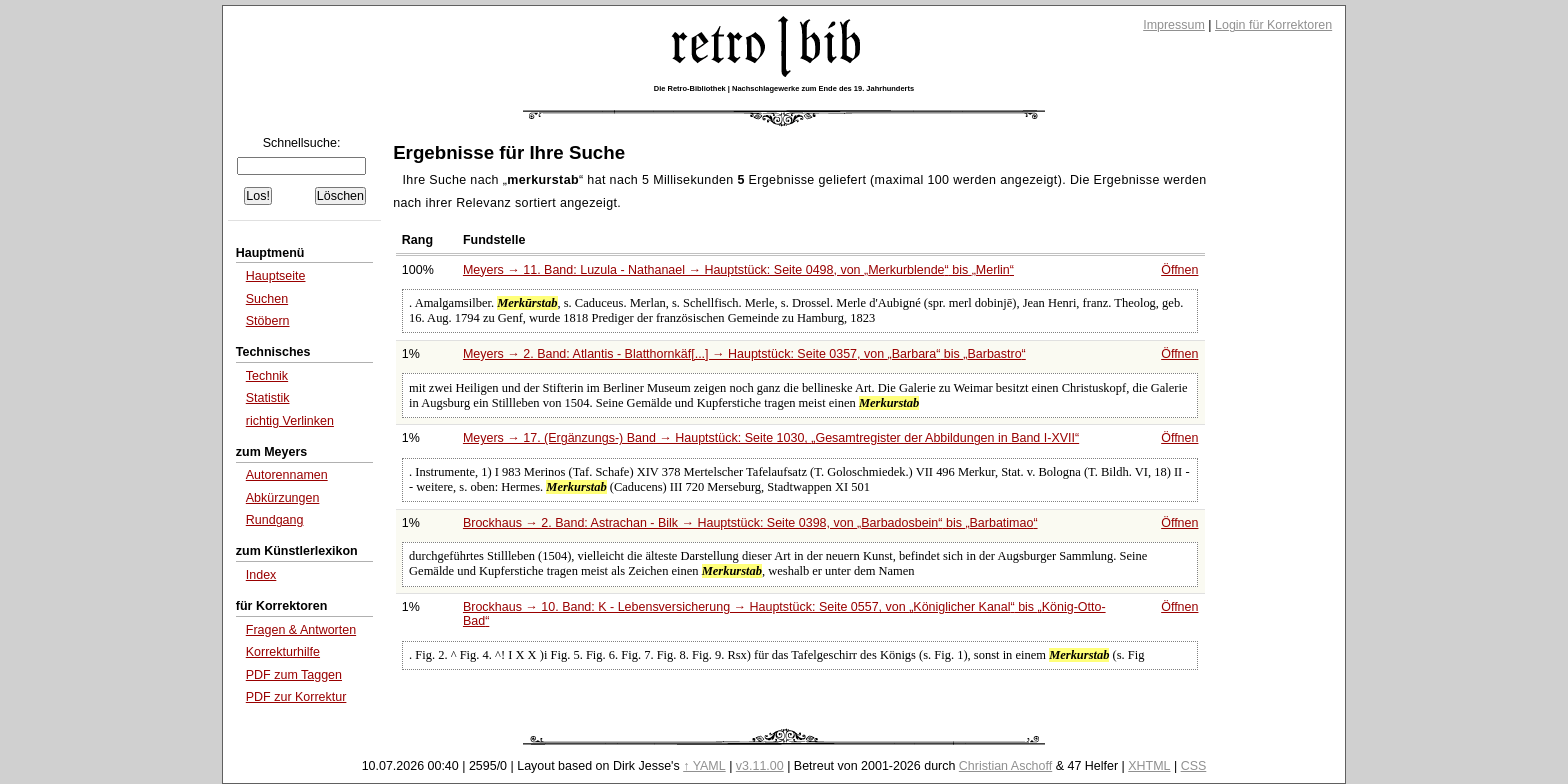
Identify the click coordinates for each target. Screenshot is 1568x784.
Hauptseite (276, 276)
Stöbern (268, 321)
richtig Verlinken (290, 421)
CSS (1194, 766)
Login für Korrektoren (1273, 25)
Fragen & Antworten (301, 630)
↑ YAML (704, 766)
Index (261, 575)
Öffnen (1179, 270)
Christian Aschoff (1005, 766)
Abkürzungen (283, 498)
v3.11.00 (760, 766)
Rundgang (275, 520)
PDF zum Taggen (294, 675)
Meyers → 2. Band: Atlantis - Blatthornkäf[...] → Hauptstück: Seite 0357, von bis (744, 354)
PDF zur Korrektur (296, 697)
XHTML (1149, 766)
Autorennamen (287, 475)
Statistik (268, 398)
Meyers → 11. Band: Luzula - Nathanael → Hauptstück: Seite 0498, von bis (738, 270)
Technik (267, 376)
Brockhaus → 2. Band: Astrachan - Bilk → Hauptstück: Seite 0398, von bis (750, 523)
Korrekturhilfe (283, 652)
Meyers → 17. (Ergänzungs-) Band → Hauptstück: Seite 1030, (771, 438)
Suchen (267, 299)
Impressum (1174, 25)
